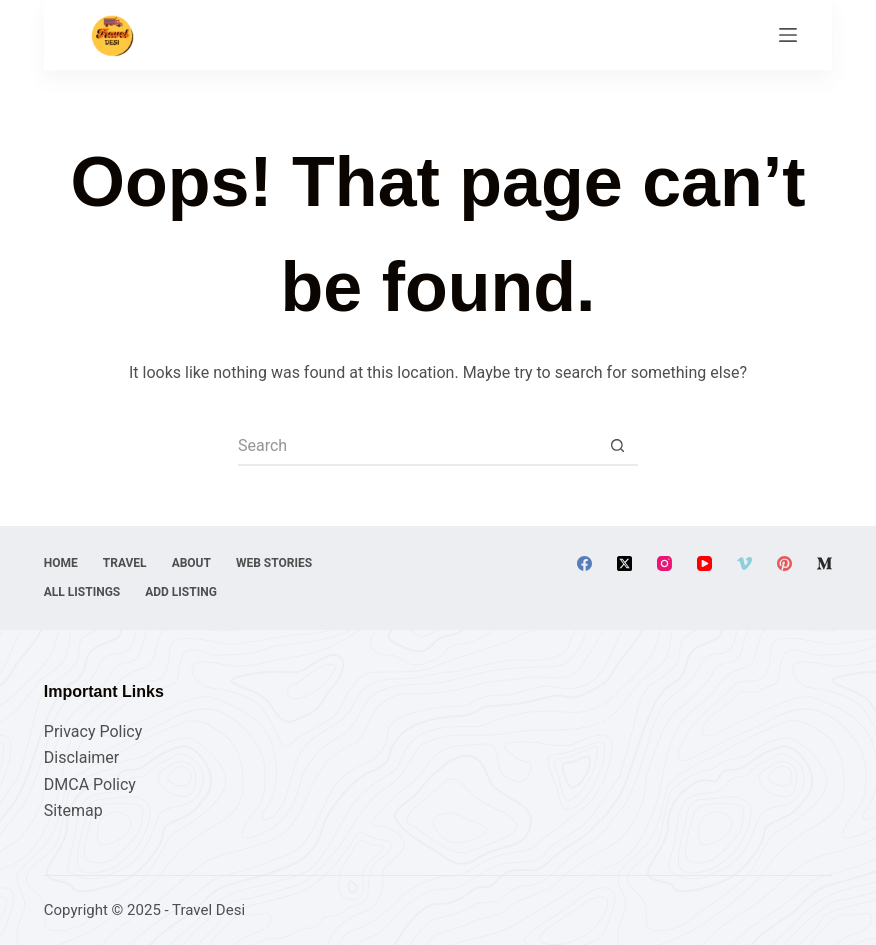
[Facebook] (584, 563)
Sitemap (73, 810)
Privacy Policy (93, 731)
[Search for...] (418, 446)
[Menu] (788, 35)
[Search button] (618, 446)
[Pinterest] (784, 563)
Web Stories (274, 563)
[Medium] (824, 563)
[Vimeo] (744, 563)
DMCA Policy (90, 784)
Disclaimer (81, 757)
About (191, 563)
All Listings (82, 592)
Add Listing (181, 592)
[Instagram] (664, 563)
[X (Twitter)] (624, 563)
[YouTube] (704, 563)
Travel (125, 563)
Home (61, 563)
